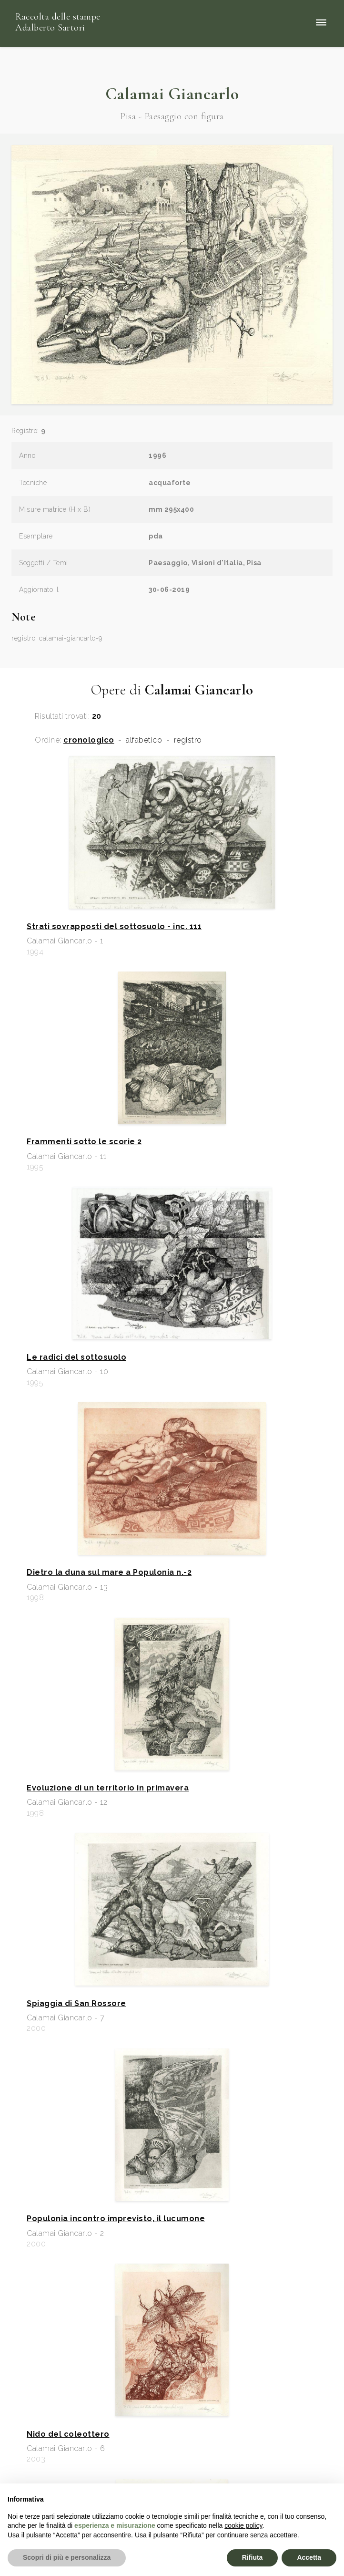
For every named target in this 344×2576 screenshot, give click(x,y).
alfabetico (144, 740)
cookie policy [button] (243, 2525)
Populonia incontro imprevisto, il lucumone (116, 2218)
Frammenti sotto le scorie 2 (84, 1142)
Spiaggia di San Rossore (76, 2003)
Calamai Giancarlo (172, 93)
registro (188, 740)
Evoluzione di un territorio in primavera (108, 1788)
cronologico (88, 740)
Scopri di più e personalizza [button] (67, 2557)
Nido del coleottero (68, 2434)
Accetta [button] (309, 2557)
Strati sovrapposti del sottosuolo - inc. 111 (114, 926)
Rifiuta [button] (252, 2557)
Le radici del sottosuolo (76, 1357)
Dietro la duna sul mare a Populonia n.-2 (109, 1572)
